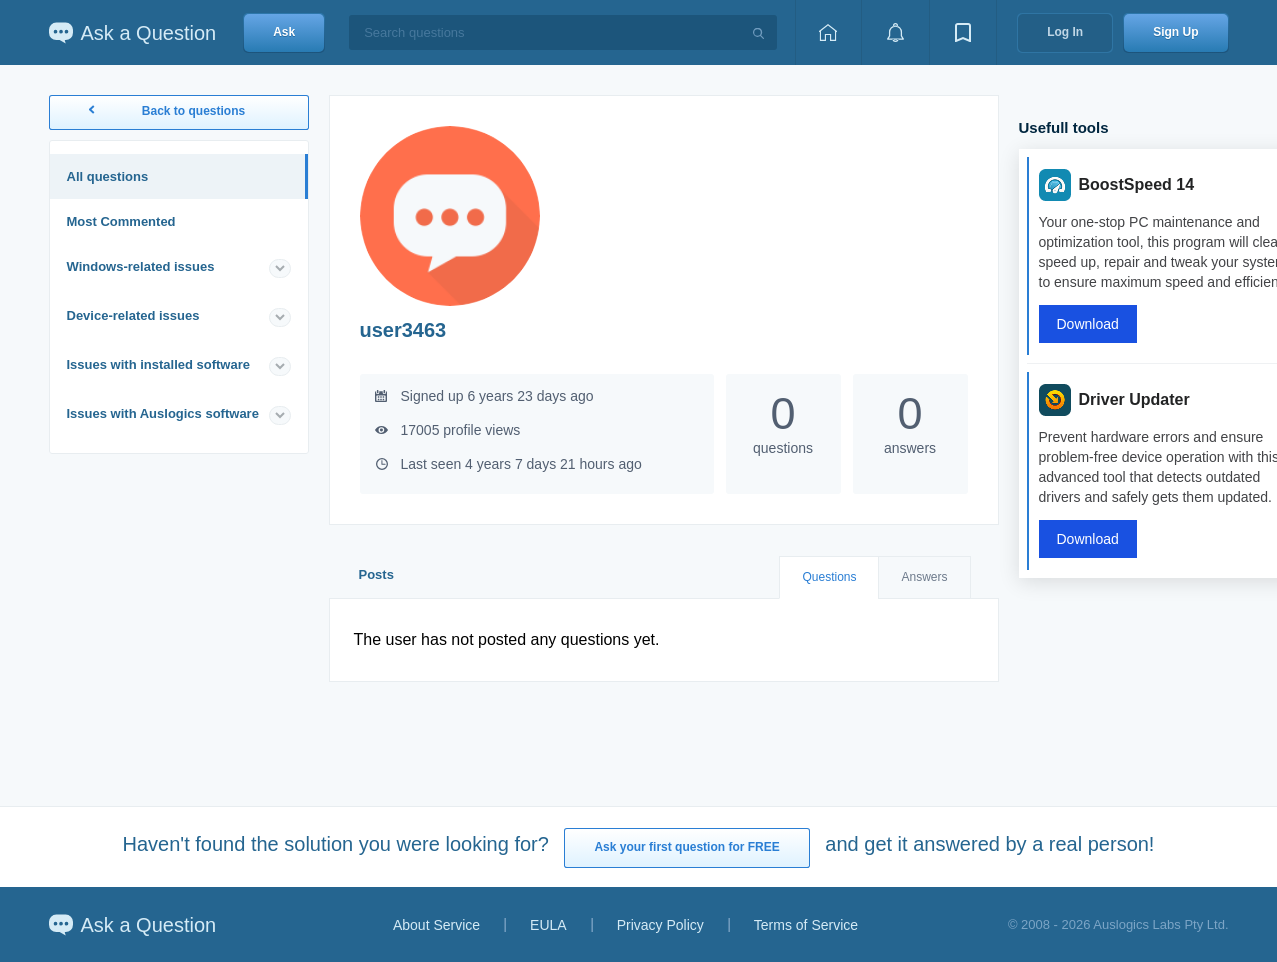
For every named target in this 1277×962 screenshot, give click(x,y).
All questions (108, 176)
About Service (436, 925)
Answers (924, 577)
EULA (548, 925)
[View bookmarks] (963, 32)
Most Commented (121, 221)
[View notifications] (895, 32)
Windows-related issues (141, 266)
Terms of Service (806, 925)
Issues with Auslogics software (163, 413)
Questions (829, 577)
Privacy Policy (660, 925)
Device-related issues (133, 315)
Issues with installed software (159, 364)
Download (1088, 324)
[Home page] (828, 32)
